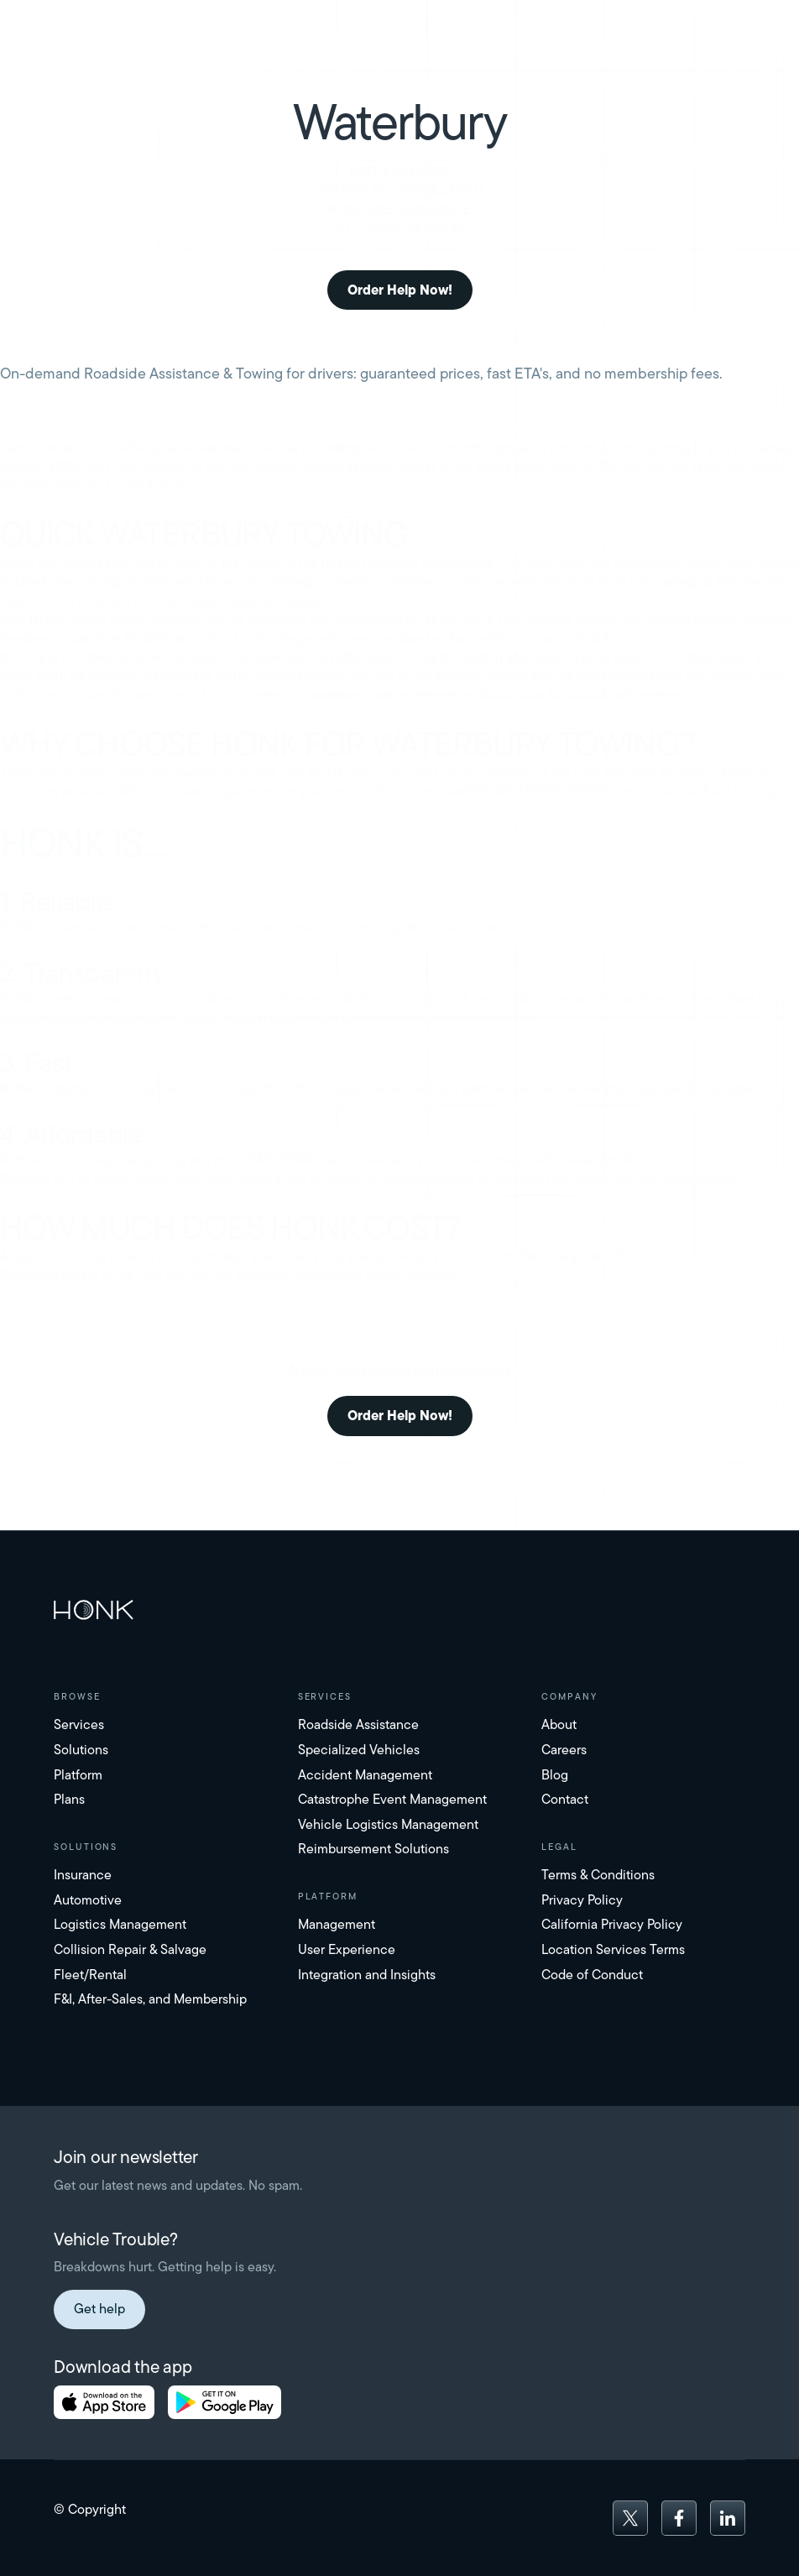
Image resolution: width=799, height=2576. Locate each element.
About (559, 1724)
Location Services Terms (613, 1949)
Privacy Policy (582, 1900)
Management (336, 1924)
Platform (78, 1774)
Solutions (81, 1749)
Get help (99, 2308)
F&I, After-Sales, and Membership (150, 1999)
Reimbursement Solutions (373, 1848)
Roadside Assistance (358, 1724)
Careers (564, 1749)
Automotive (88, 1900)
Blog (554, 1774)
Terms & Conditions (598, 1874)
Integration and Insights (367, 1974)
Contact (564, 1799)
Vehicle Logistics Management (388, 1824)
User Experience (346, 1949)
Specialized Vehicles (359, 1749)
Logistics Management (120, 1924)
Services (79, 1724)
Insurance (83, 1874)
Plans (69, 1799)
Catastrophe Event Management (392, 1799)
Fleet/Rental (90, 1974)
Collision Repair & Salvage (130, 1949)
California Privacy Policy (611, 1924)
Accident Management (365, 1774)
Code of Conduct (592, 1974)
